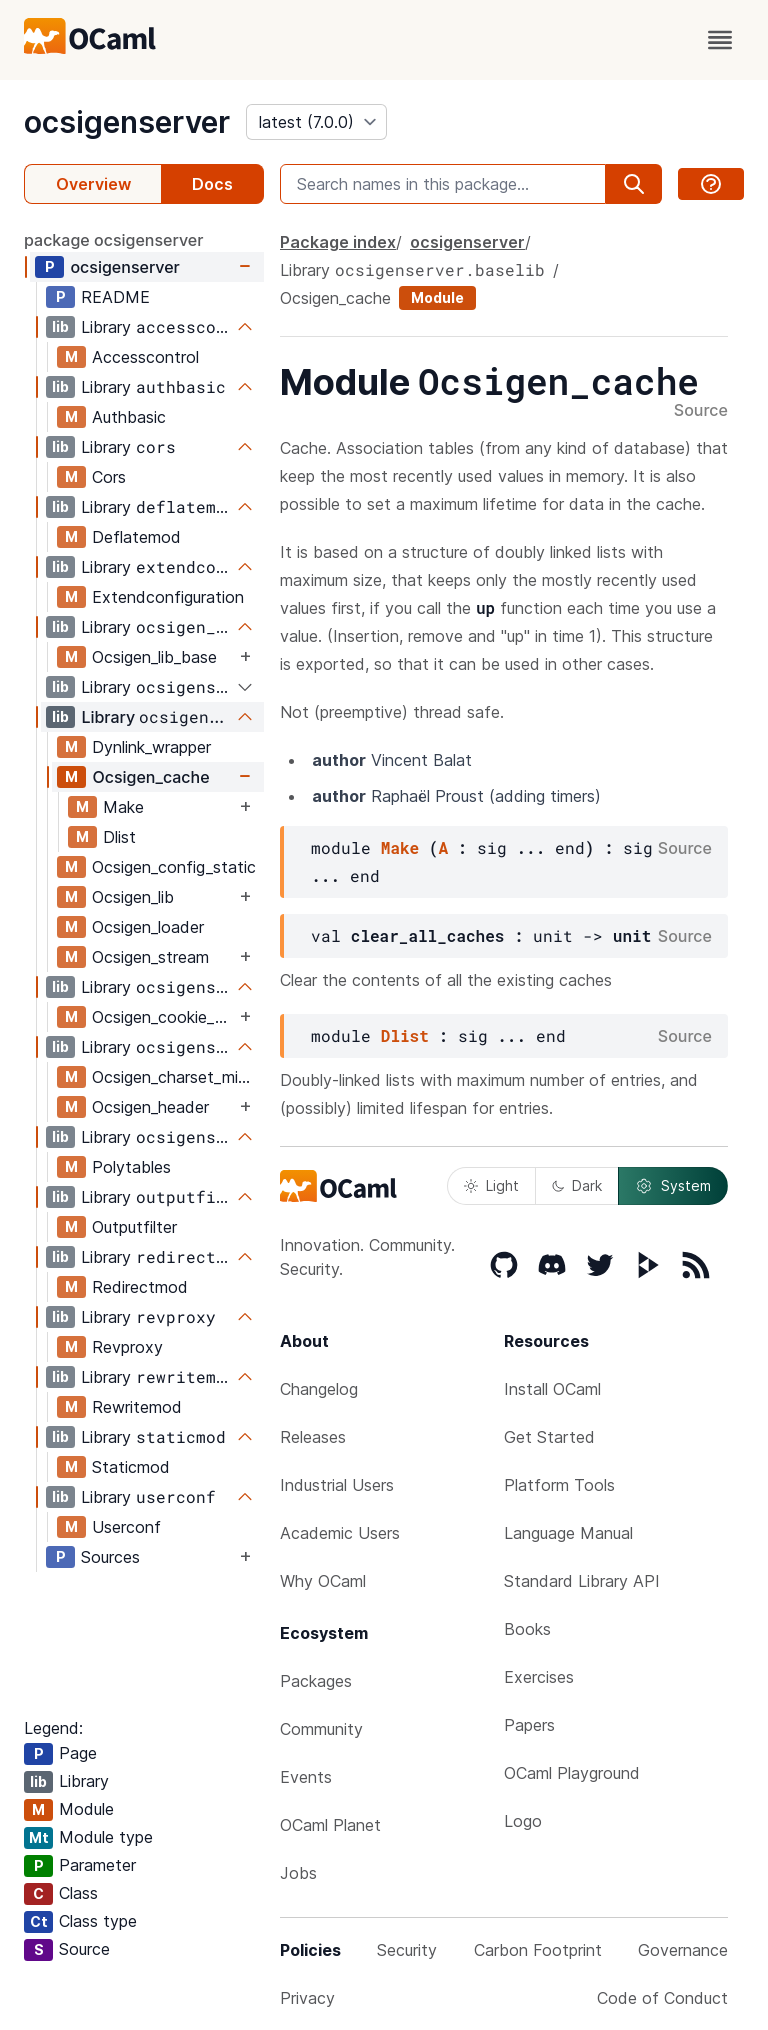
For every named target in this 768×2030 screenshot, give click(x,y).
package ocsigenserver (113, 240)
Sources (110, 1557)
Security (407, 1950)
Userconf (126, 1527)
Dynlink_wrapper (151, 747)
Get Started (549, 1437)
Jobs (298, 1873)
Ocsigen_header (150, 1107)
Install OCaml (552, 1389)
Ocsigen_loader (148, 927)
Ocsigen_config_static (174, 867)
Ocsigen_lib (133, 897)
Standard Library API (582, 1581)
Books (527, 1629)
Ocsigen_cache (150, 777)
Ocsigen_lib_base (154, 657)
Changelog (319, 1389)
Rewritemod (137, 1407)
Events (306, 1777)
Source (701, 411)
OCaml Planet (330, 1825)
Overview (93, 184)
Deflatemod (136, 537)
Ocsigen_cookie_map (163, 1017)
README (115, 297)
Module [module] (437, 297)
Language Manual (568, 1533)
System (673, 1186)
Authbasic (129, 417)
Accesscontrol (145, 357)
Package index (338, 242)
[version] (316, 122)
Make (123, 807)
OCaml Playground (572, 1773)
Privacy (307, 1998)
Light (491, 1185)
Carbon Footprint (538, 1950)
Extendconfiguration (168, 597)
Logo (523, 1821)
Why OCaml (323, 1581)
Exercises (539, 1677)
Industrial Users (337, 1485)
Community (321, 1729)
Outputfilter (134, 1227)
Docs (212, 184)
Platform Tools (559, 1485)
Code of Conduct (662, 1998)
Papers (529, 1725)
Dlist (119, 837)
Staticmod (131, 1467)
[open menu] (720, 40)
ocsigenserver (127, 122)
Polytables (131, 1167)
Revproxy (127, 1347)
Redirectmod (140, 1287)
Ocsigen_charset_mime (176, 1077)
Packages (316, 1681)
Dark (577, 1185)
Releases (313, 1437)
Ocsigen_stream (150, 957)
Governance (683, 1950)
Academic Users (340, 1533)
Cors (109, 477)
